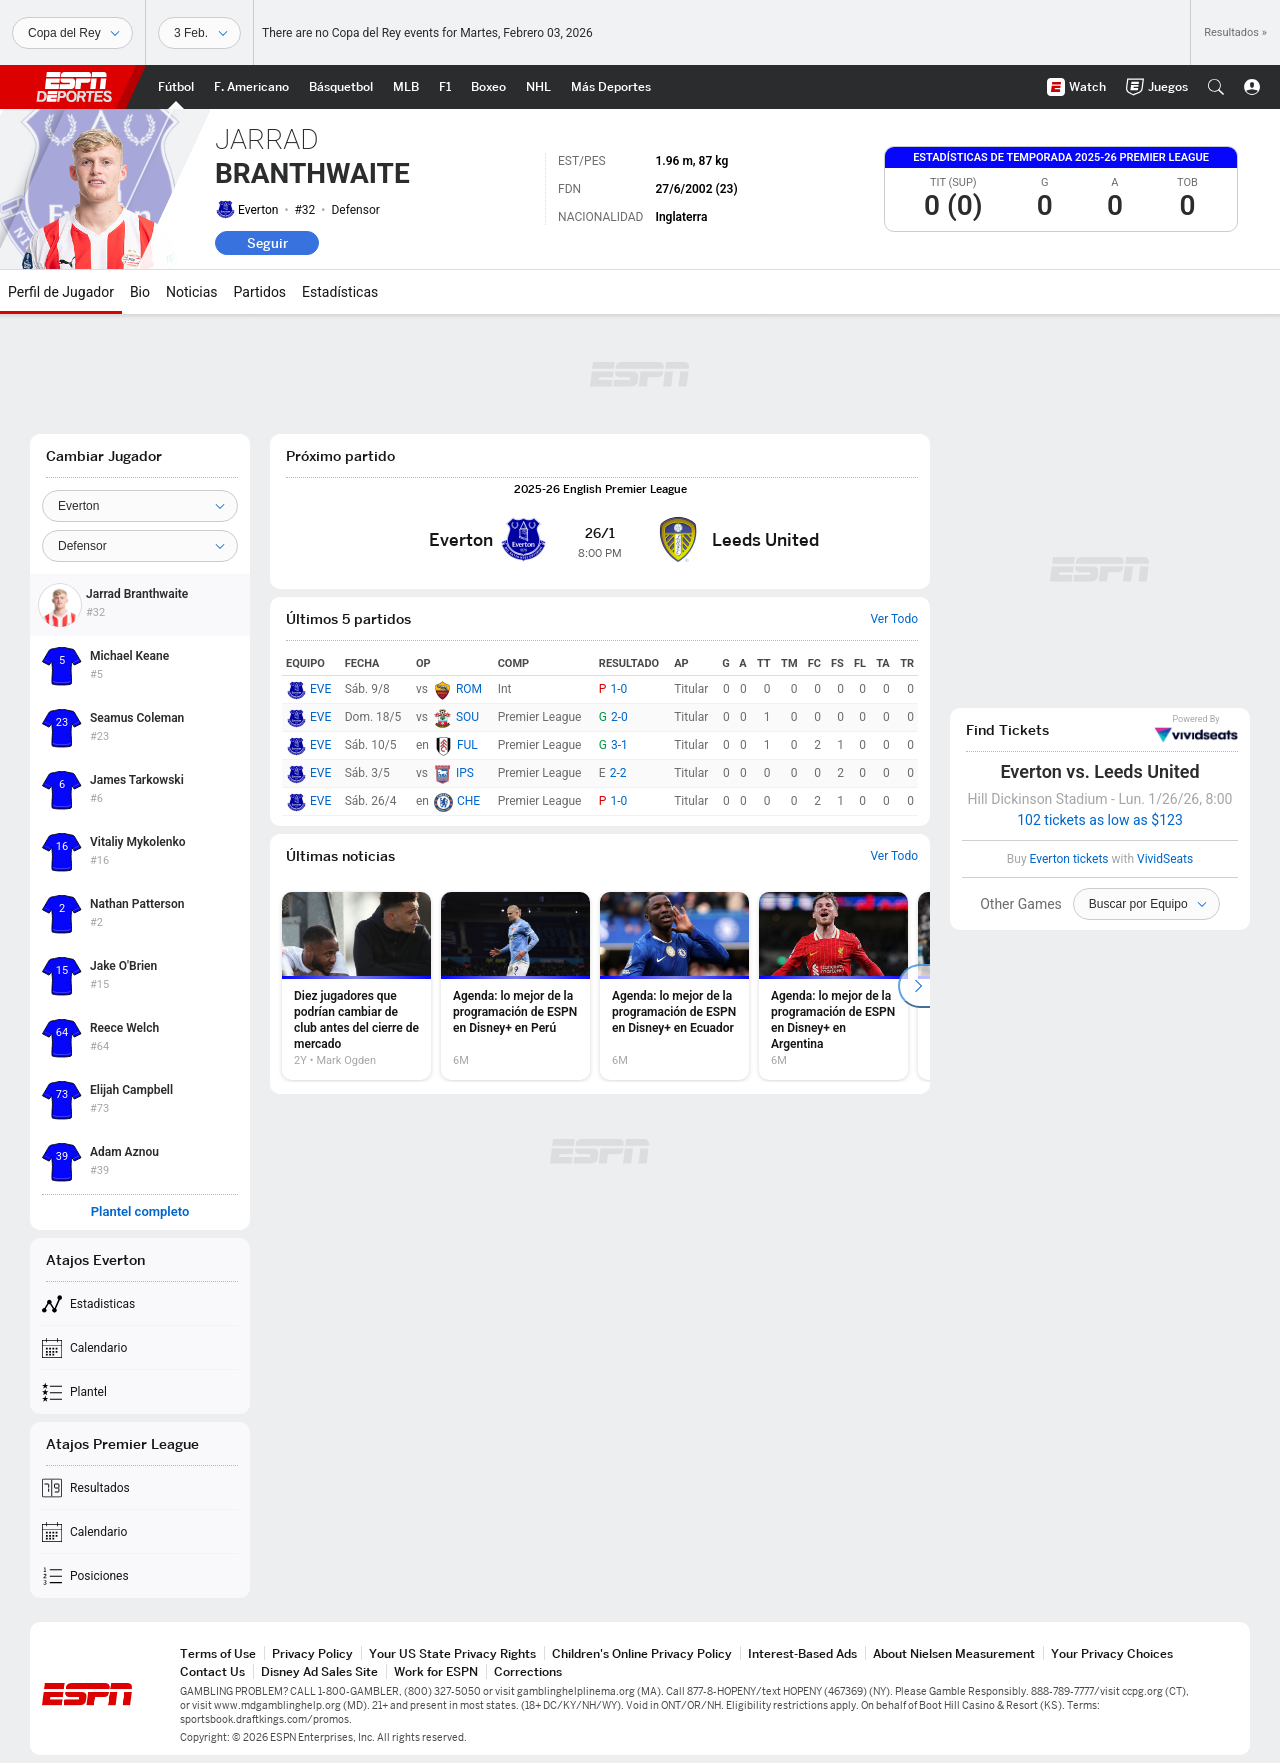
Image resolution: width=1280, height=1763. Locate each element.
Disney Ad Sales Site (319, 1671)
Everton (258, 210)
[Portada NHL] (538, 87)
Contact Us (212, 1671)
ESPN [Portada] (74, 87)
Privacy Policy (312, 1653)
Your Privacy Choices (1112, 1653)
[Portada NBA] (341, 87)
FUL (467, 745)
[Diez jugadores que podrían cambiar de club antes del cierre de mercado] (356, 986)
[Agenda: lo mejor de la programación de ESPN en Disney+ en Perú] (515, 986)
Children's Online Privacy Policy (642, 1653)
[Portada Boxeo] (488, 87)
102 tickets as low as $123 (1100, 820)
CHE (468, 801)
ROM (469, 689)
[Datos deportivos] (199, 33)
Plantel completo (140, 1212)
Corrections (528, 1671)
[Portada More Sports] (611, 87)
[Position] (140, 546)
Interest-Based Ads (802, 1653)
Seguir (267, 243)
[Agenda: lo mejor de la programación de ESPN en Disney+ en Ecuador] (674, 986)
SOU (467, 717)
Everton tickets (1069, 859)
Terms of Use (218, 1653)
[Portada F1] (445, 87)
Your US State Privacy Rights (452, 1653)
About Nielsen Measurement (954, 1653)
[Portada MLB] (406, 87)
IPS (465, 773)
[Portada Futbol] (176, 87)
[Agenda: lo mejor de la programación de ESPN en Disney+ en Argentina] (833, 986)
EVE (320, 689)
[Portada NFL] (251, 87)
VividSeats (1196, 729)
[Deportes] (72, 33)
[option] (356, 986)
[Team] (140, 506)
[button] (1216, 87)
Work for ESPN (436, 1671)
